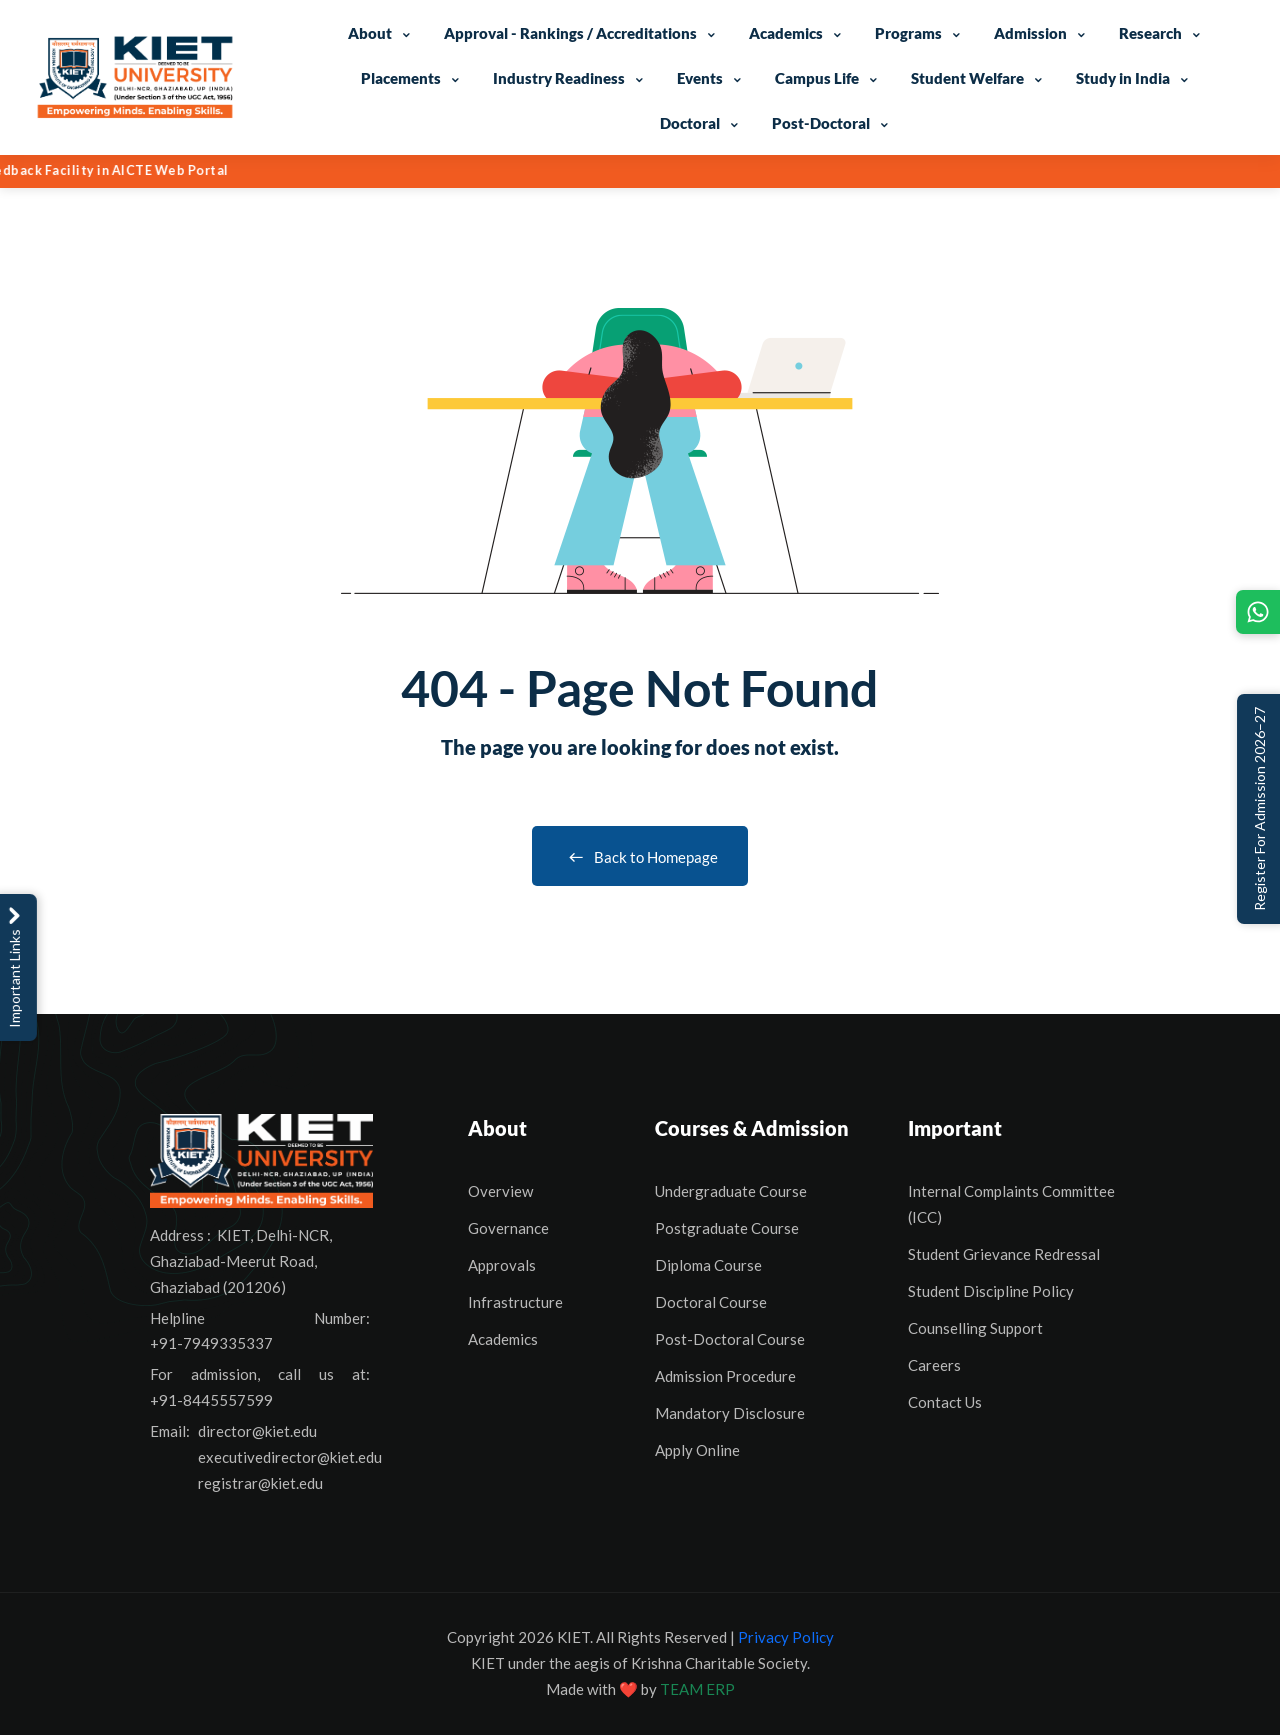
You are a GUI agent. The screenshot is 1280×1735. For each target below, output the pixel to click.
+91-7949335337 (211, 1343)
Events (700, 78)
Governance (508, 1228)
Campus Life (817, 78)
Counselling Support (975, 1328)
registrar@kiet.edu (260, 1483)
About (370, 33)
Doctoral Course (711, 1302)
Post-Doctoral (821, 123)
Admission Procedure (725, 1376)
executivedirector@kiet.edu (290, 1457)
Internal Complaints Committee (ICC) (1011, 1204)
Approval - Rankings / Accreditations (570, 33)
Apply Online (697, 1450)
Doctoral (690, 123)
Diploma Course (708, 1265)
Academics (786, 33)
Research (1150, 33)
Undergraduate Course (731, 1191)
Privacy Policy (786, 1637)
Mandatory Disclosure (730, 1413)
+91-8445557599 (211, 1400)
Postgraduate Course (727, 1228)
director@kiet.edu (257, 1431)
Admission (1030, 33)
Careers (934, 1365)
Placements (401, 78)
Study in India (1123, 78)
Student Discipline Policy (991, 1291)
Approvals (502, 1265)
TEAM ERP (697, 1689)
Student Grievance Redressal (1004, 1254)
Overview (500, 1191)
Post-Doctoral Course (730, 1339)
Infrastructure (515, 1302)
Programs (908, 33)
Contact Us (945, 1402)
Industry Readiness (559, 78)
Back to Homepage (640, 857)
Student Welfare (967, 78)
